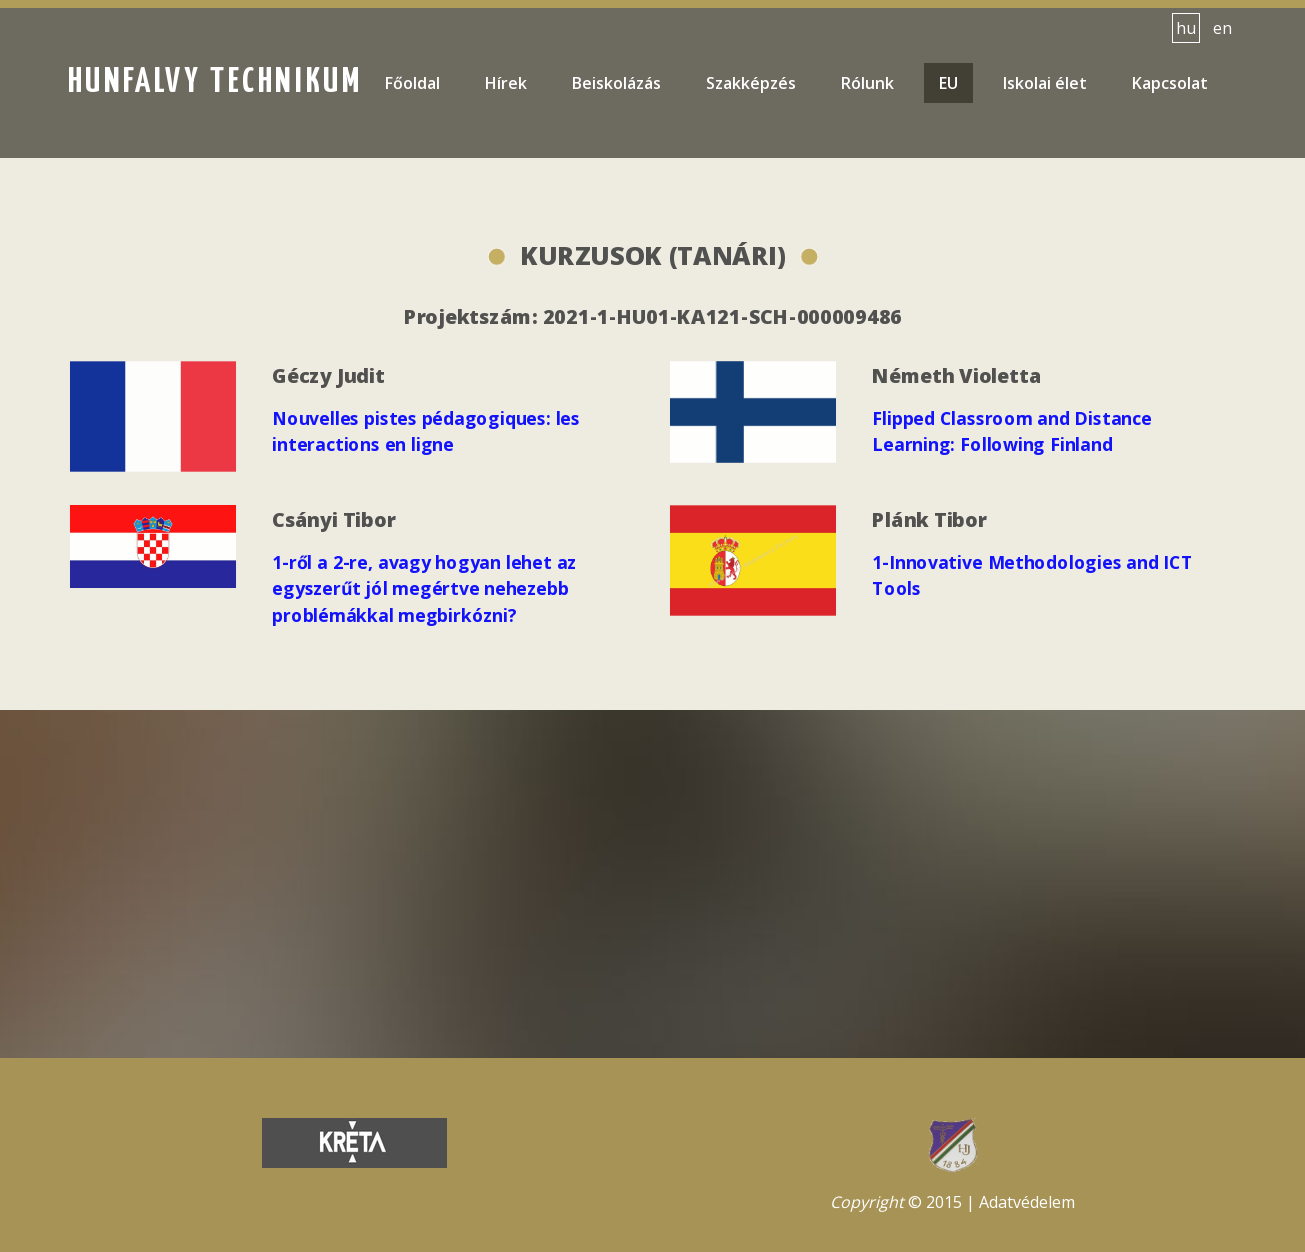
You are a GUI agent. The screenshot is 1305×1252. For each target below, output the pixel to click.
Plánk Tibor (931, 519)
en (1222, 28)
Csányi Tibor (335, 520)
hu (1186, 28)
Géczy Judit (330, 376)
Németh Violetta (958, 376)
